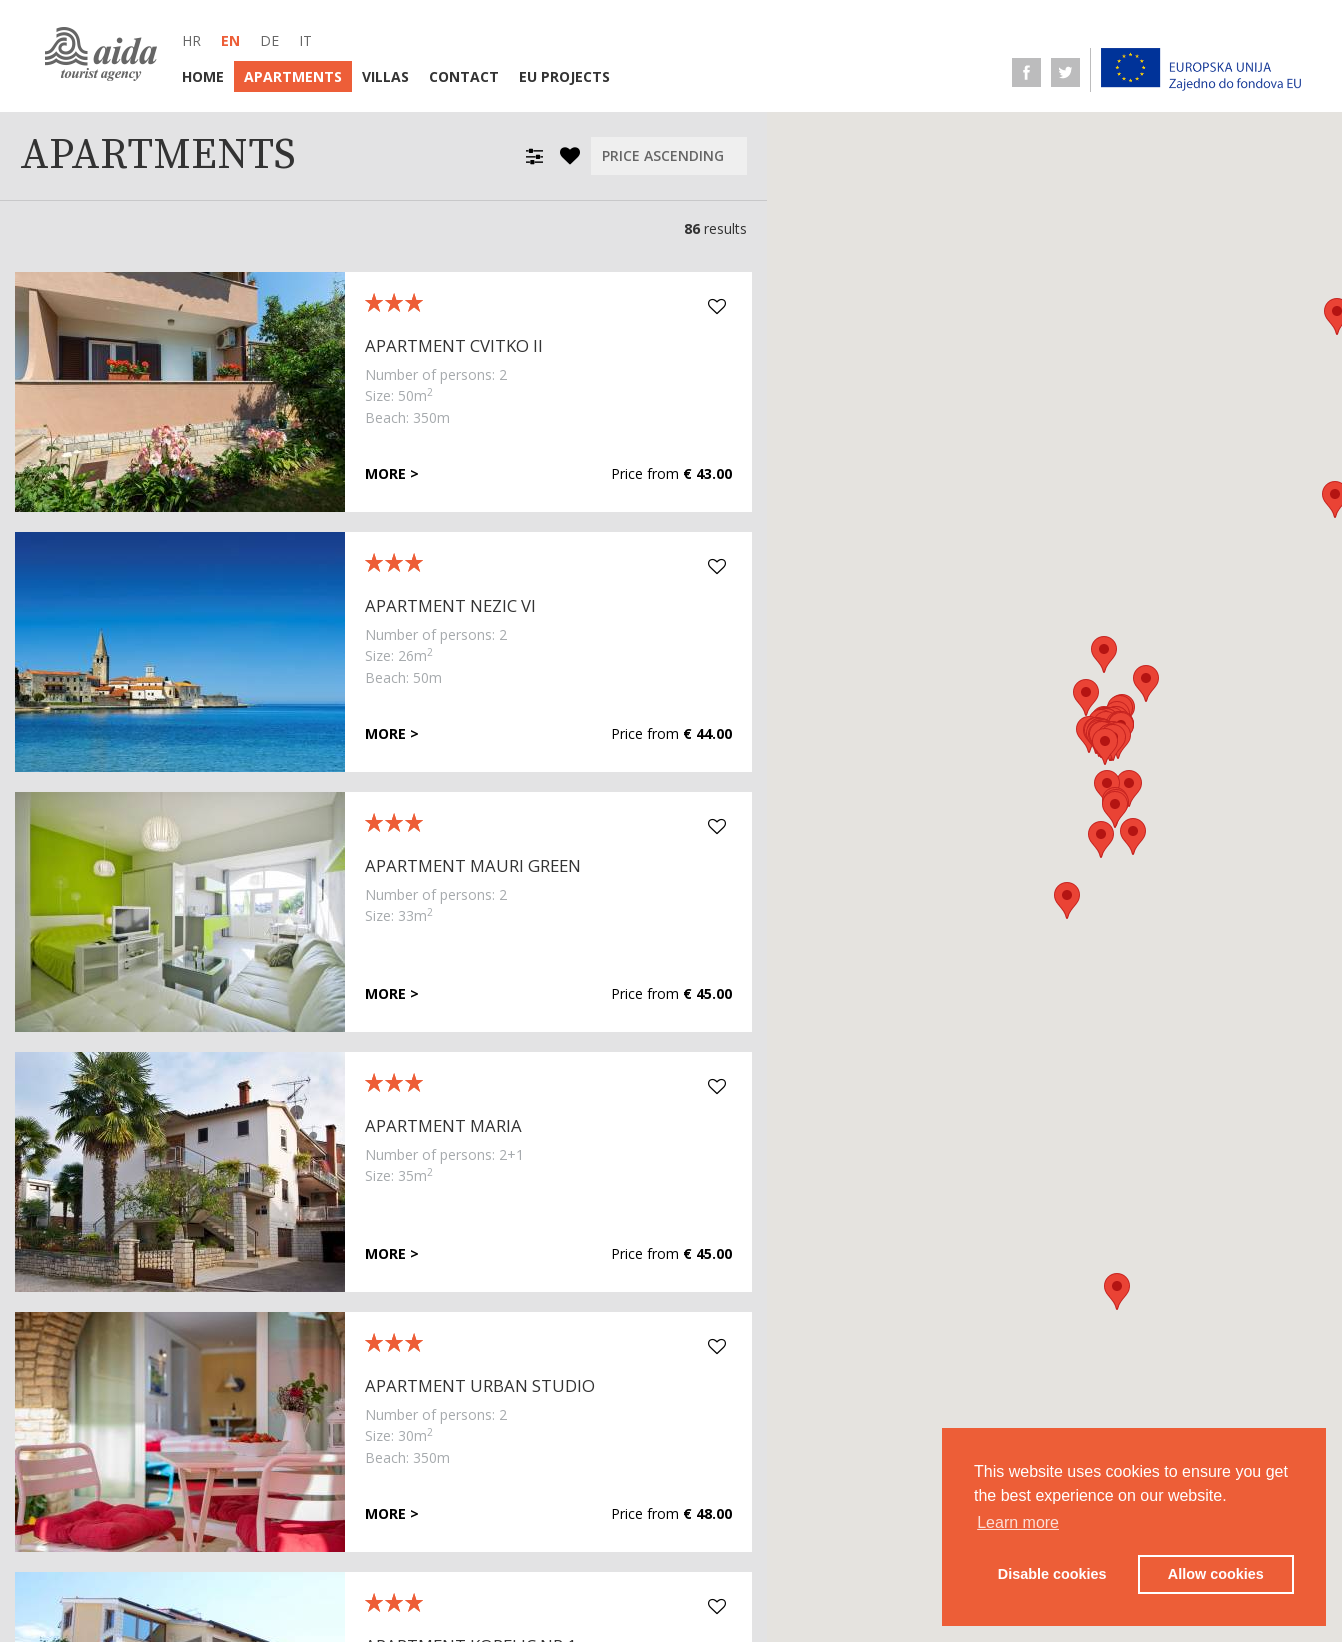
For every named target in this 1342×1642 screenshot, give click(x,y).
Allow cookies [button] (1216, 1574)
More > (392, 474)
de (269, 40)
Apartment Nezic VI (450, 605)
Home (203, 76)
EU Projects (564, 76)
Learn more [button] (1018, 1522)
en (230, 40)
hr (191, 40)
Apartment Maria (443, 1125)
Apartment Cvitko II (454, 345)
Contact (464, 76)
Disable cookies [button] (1052, 1574)
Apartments (293, 76)
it (305, 40)
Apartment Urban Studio (480, 1385)
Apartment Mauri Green (473, 865)
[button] (1129, 788)
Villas (385, 76)
